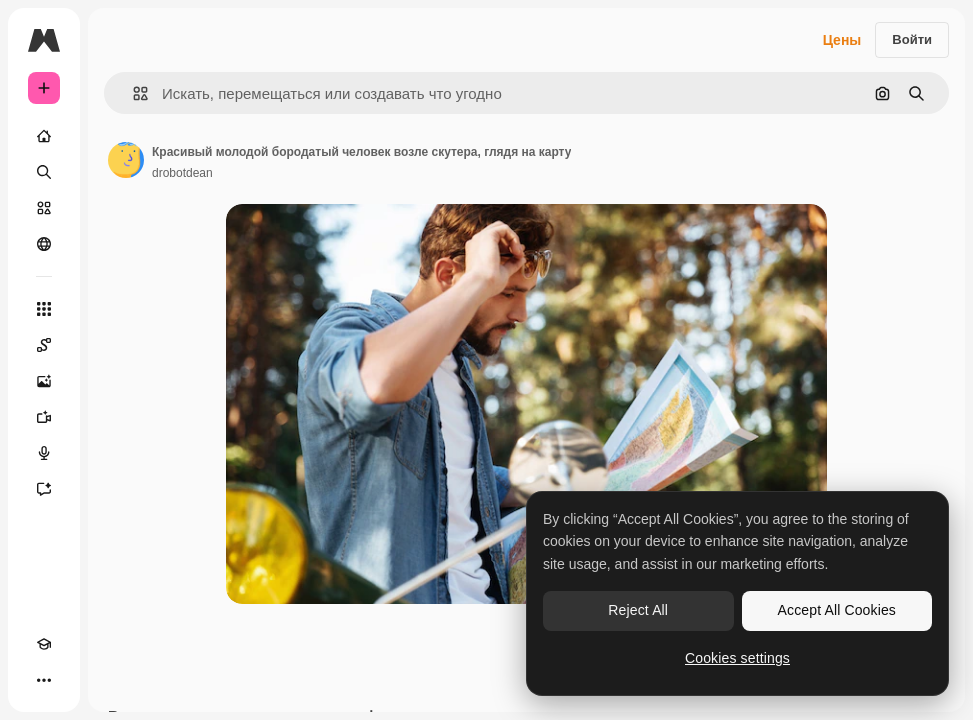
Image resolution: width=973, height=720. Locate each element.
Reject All (638, 610)
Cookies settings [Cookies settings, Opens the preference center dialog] (737, 658)
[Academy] (44, 644)
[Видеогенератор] (44, 417)
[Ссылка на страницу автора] (126, 160)
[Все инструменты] (44, 309)
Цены (842, 40)
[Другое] (44, 680)
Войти (912, 39)
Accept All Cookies (837, 610)
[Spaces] (44, 345)
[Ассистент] (44, 489)
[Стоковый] (44, 208)
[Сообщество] (44, 244)
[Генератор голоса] (44, 453)
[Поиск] (44, 172)
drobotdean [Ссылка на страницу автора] (182, 173)
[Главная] (44, 136)
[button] (132, 93)
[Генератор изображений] (44, 381)
